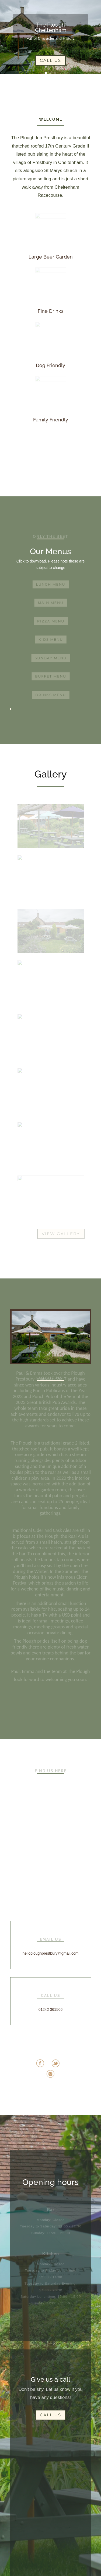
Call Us (50, 60)
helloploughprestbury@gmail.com (51, 1953)
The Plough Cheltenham (50, 27)
